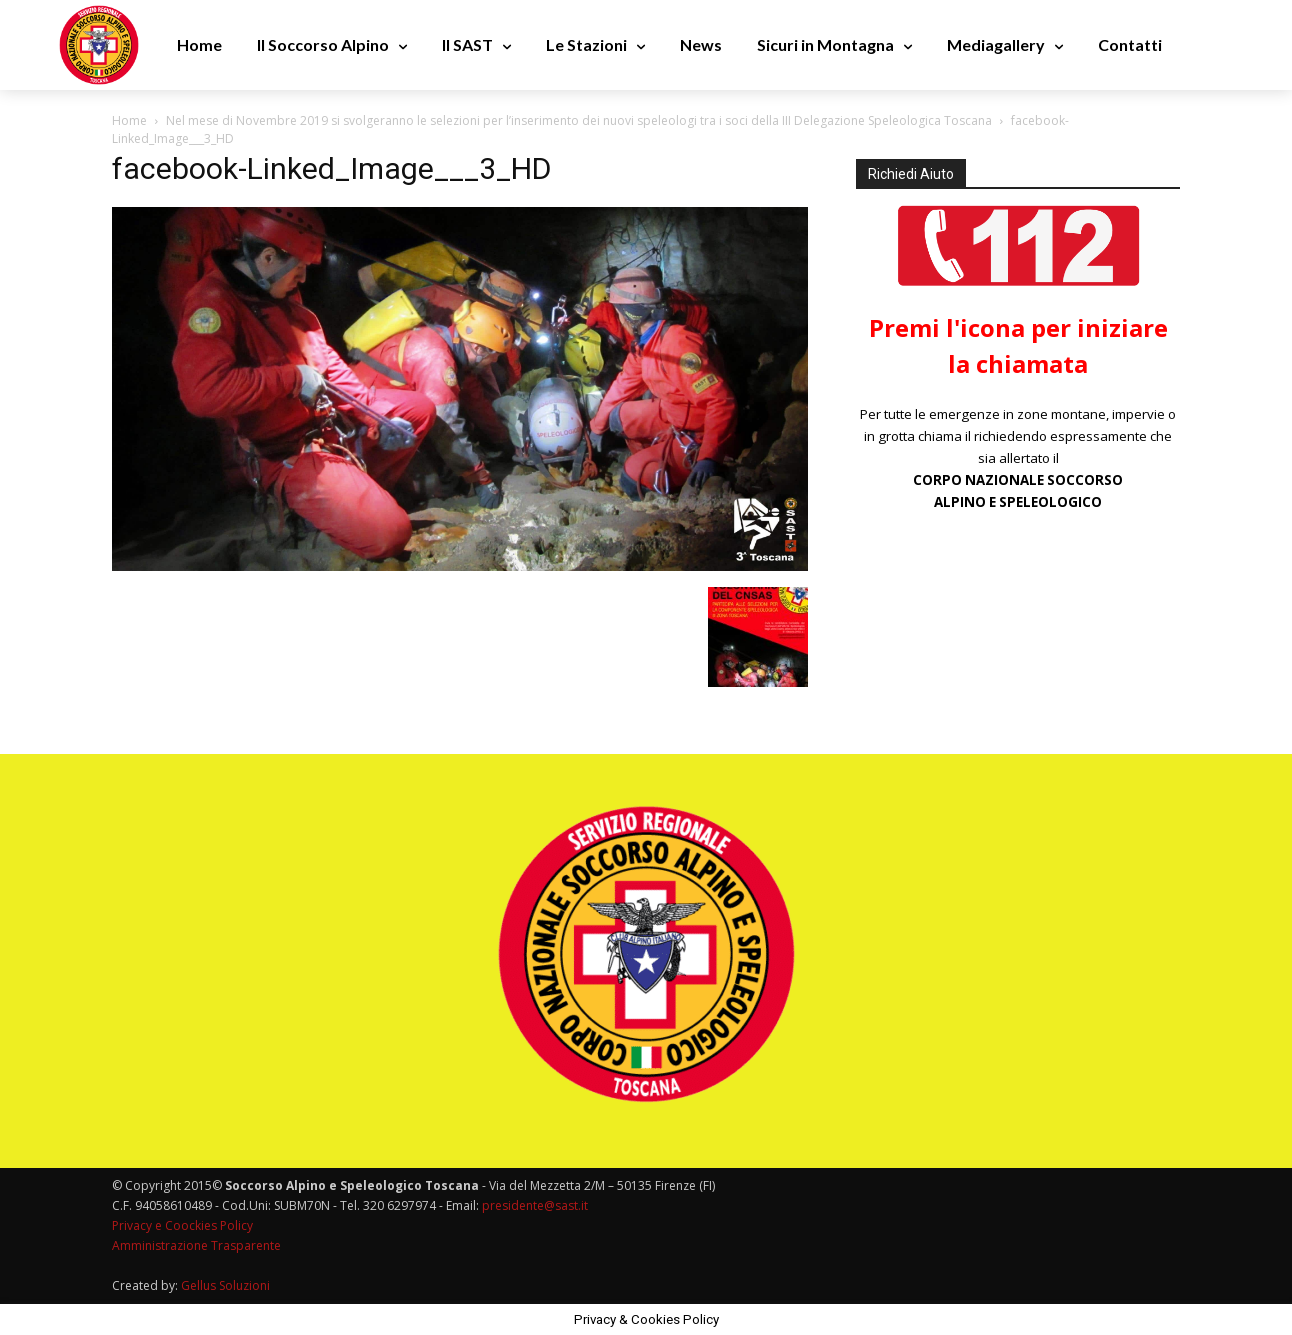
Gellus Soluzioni (225, 1285)
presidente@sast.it (533, 1205)
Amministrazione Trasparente (196, 1245)
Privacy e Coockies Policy (182, 1225)
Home (129, 120)
